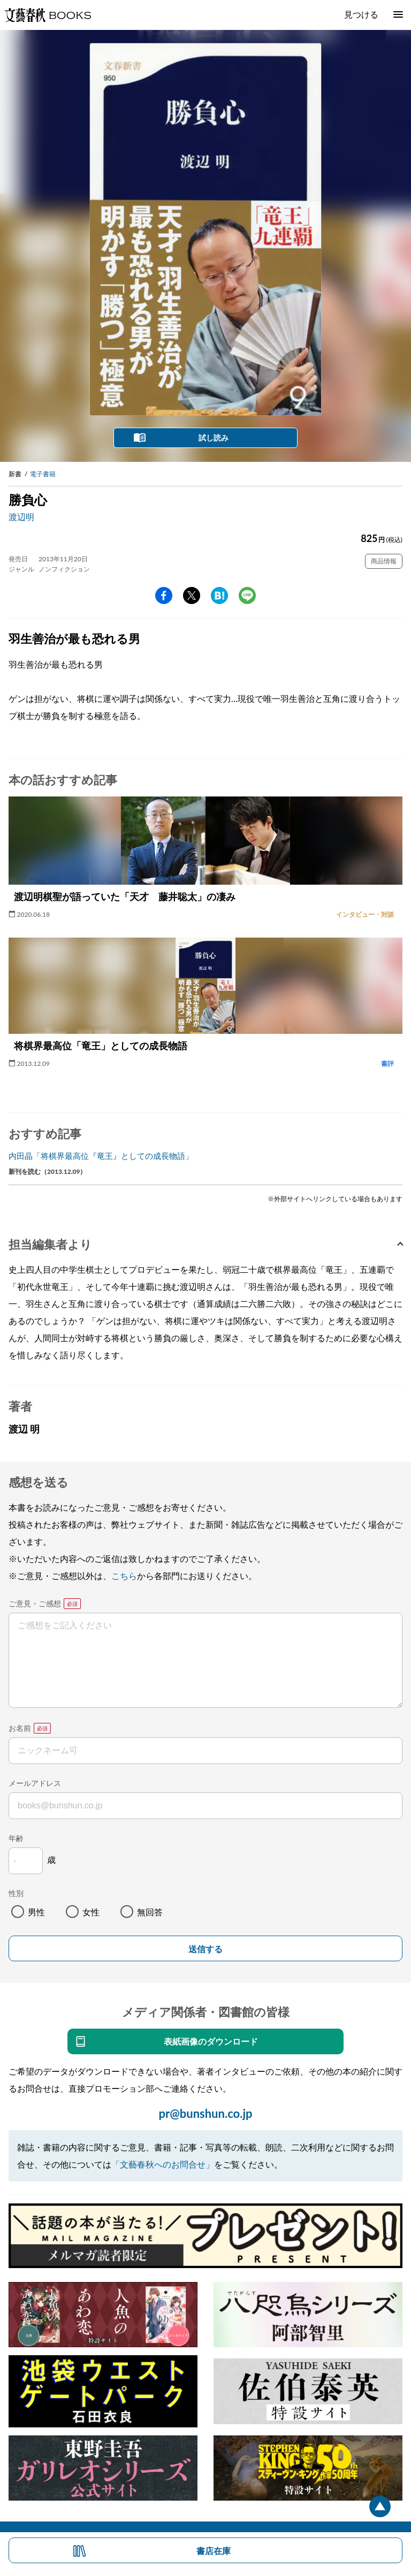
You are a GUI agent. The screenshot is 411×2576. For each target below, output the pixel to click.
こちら (124, 1576)
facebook (163, 595)
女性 (91, 1912)
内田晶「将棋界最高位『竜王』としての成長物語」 (101, 1156)
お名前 (20, 1727)
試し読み (214, 437)
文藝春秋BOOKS (47, 15)
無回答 (150, 1912)
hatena (219, 595)
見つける (361, 14)
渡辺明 (21, 517)
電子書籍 (43, 474)
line (247, 595)
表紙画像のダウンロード (211, 2041)
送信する (205, 1949)
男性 (36, 1912)
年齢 (16, 1838)
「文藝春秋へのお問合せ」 (162, 2164)
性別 (16, 1893)
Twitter (191, 595)
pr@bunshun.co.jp (205, 2113)
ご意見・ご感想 (35, 1603)
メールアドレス (35, 1783)
